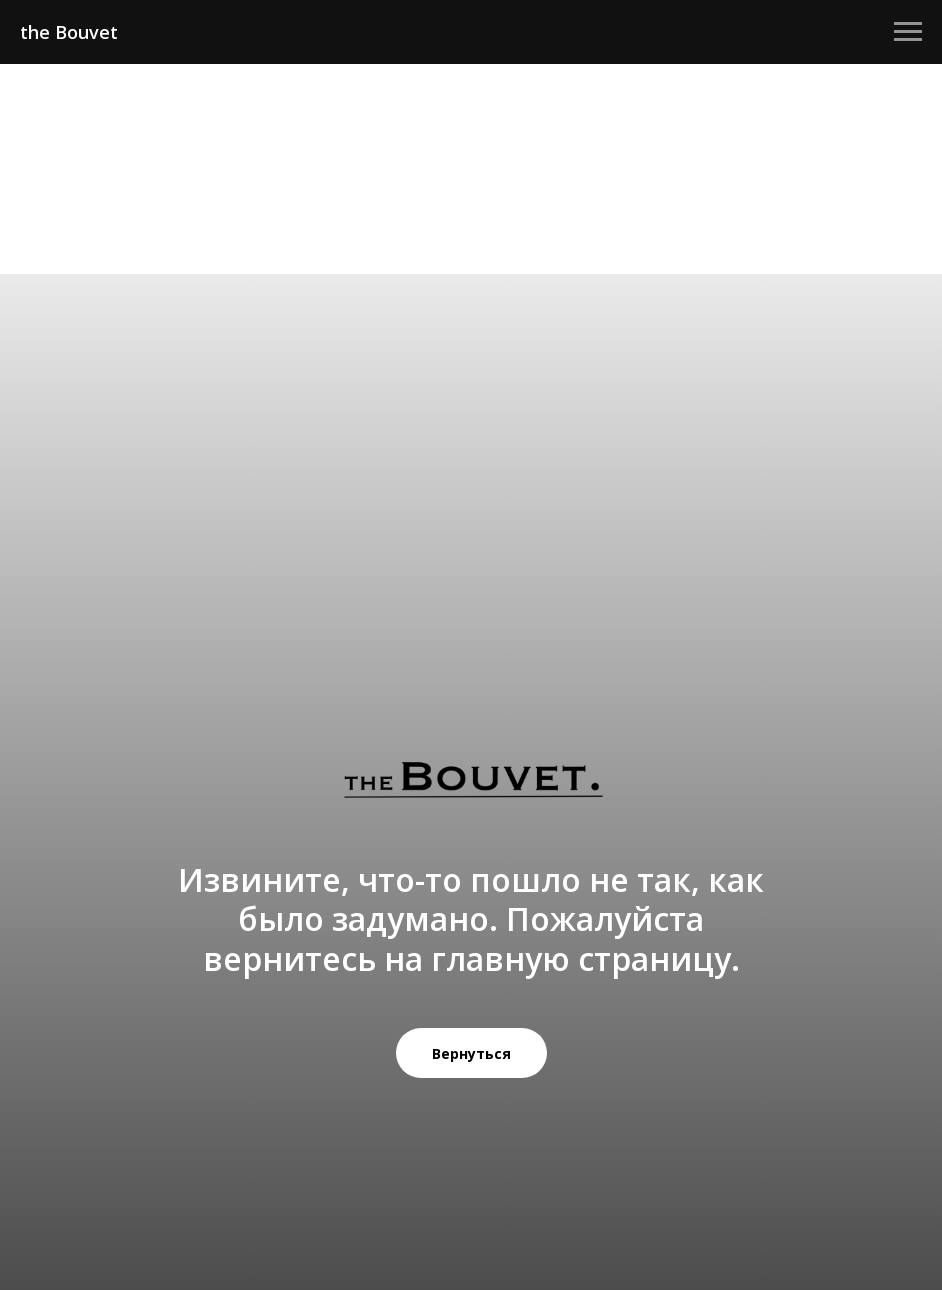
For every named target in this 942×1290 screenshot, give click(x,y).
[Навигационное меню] (908, 32)
